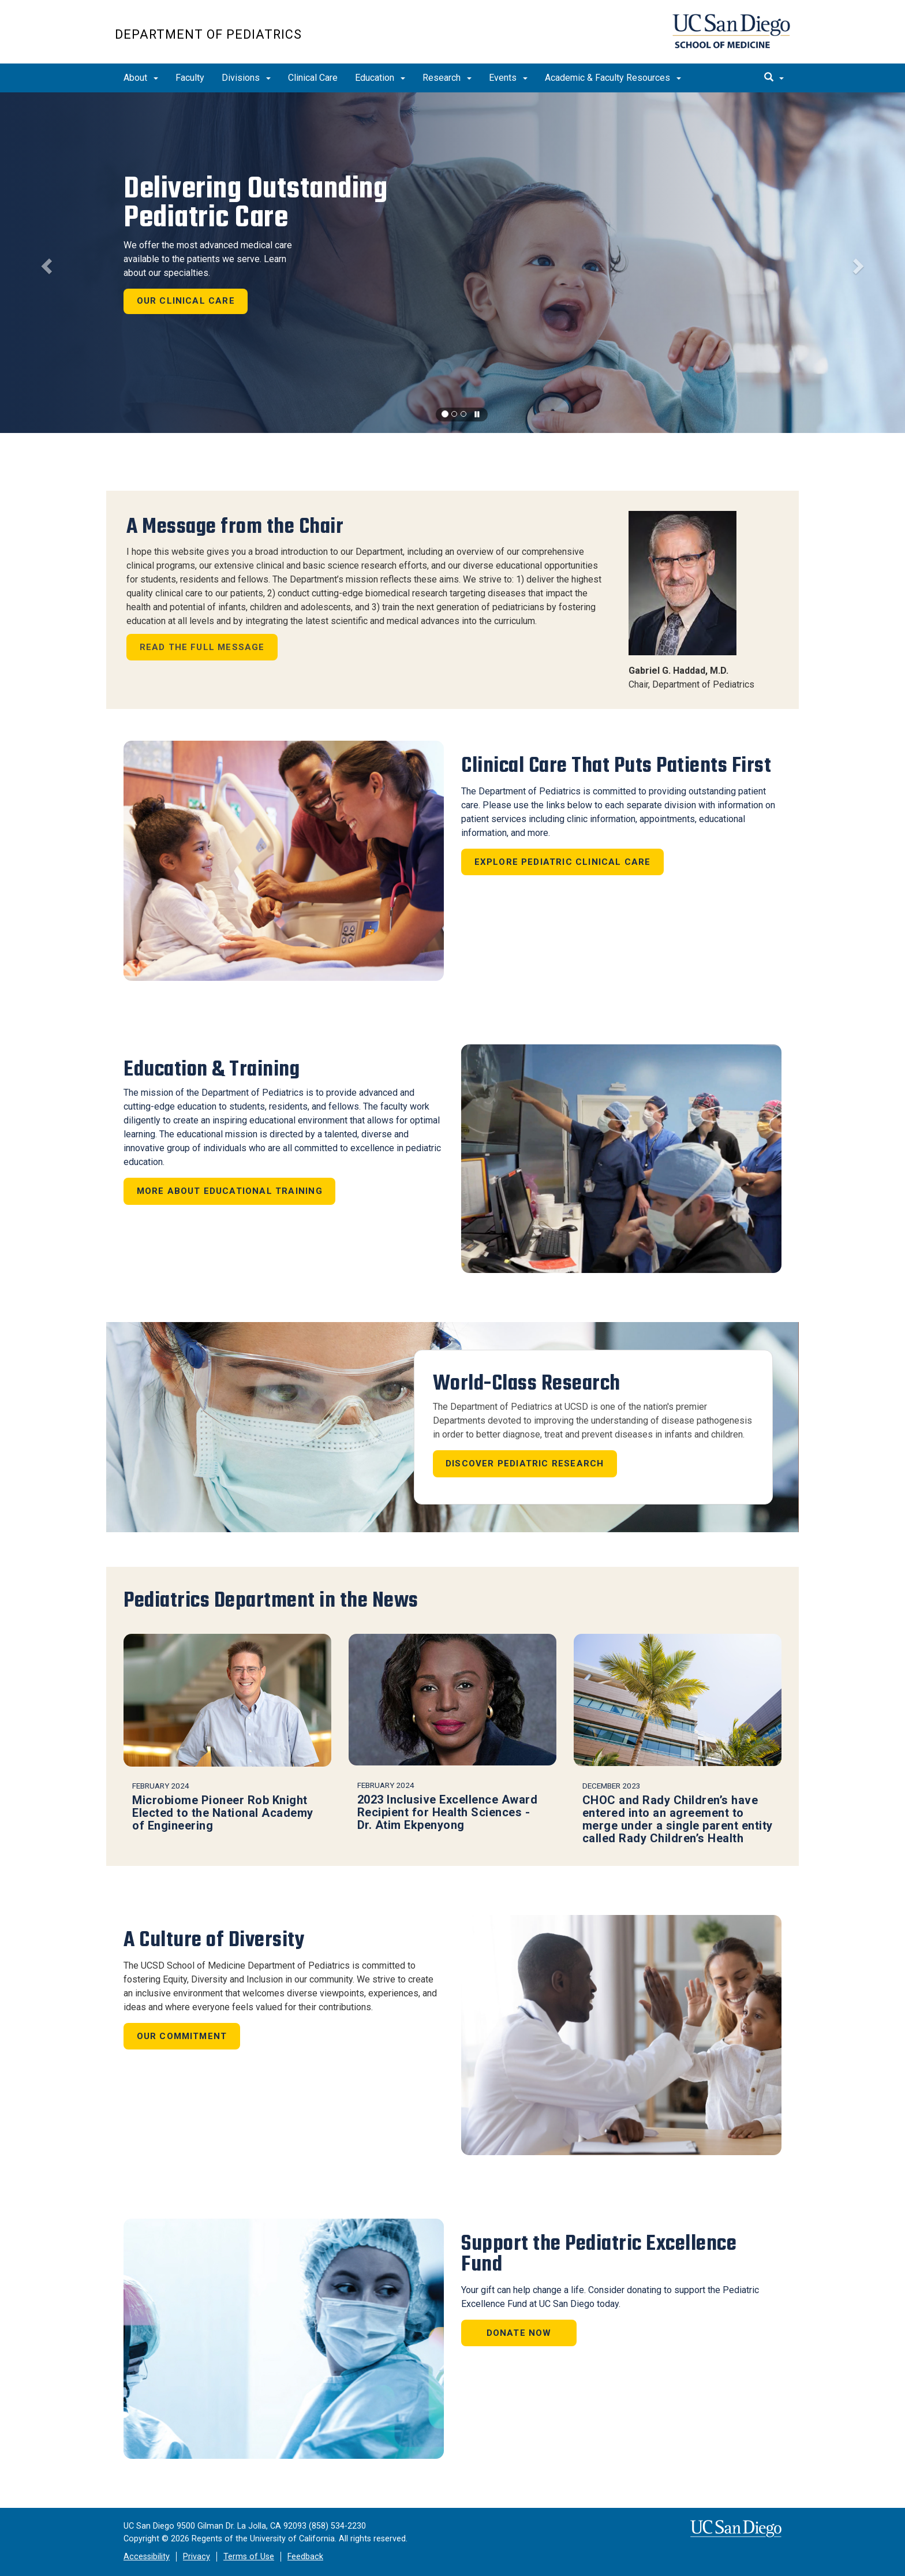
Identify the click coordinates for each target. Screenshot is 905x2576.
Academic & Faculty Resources (613, 77)
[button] (45, 262)
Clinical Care (313, 77)
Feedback (305, 2557)
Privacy (196, 2557)
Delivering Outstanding (255, 203)
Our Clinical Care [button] (186, 301)
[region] (452, 262)
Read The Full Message (202, 647)
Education (380, 77)
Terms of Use (248, 2557)
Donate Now (519, 2333)
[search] (774, 78)
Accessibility (147, 2557)
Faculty (189, 77)
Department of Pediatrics (208, 34)
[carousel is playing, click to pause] (477, 414)
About (141, 77)
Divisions (246, 77)
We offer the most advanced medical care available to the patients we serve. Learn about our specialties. (208, 259)
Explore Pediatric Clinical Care (562, 862)
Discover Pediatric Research (525, 1463)
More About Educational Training (230, 1191)
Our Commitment (182, 2036)
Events (508, 77)
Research (447, 77)
